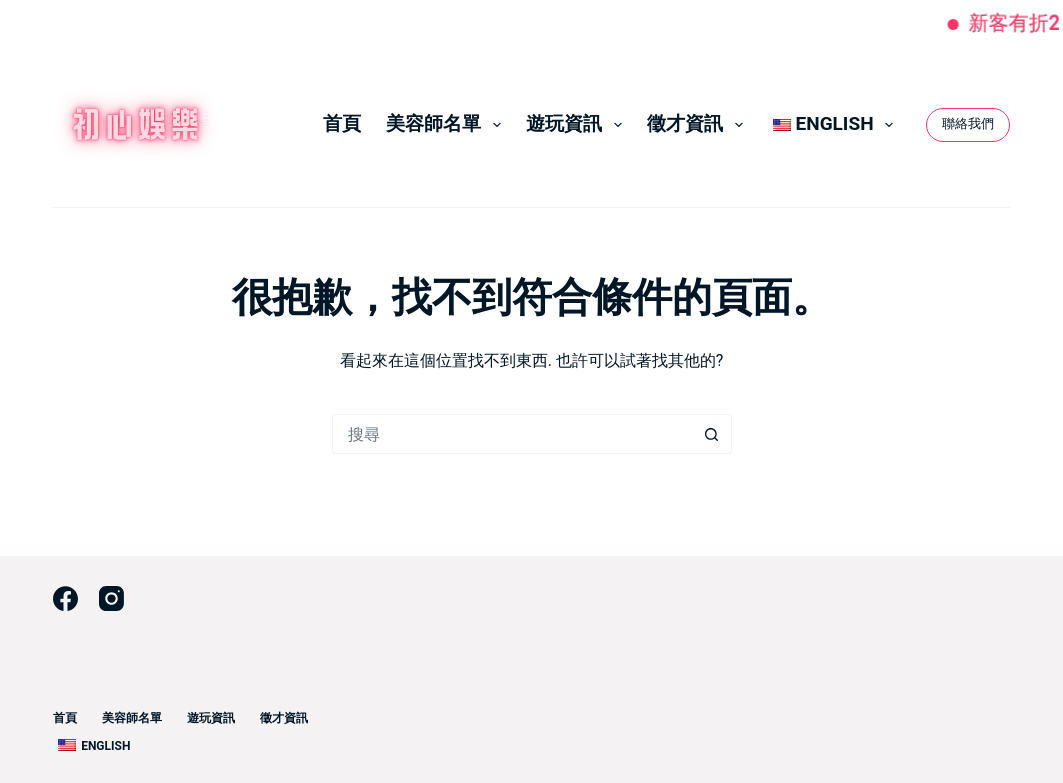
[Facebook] (65, 598)
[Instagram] (111, 598)
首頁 (342, 123)
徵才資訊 (699, 124)
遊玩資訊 (578, 124)
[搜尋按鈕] (712, 434)
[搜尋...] (512, 434)
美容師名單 (447, 124)
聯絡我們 (968, 123)
